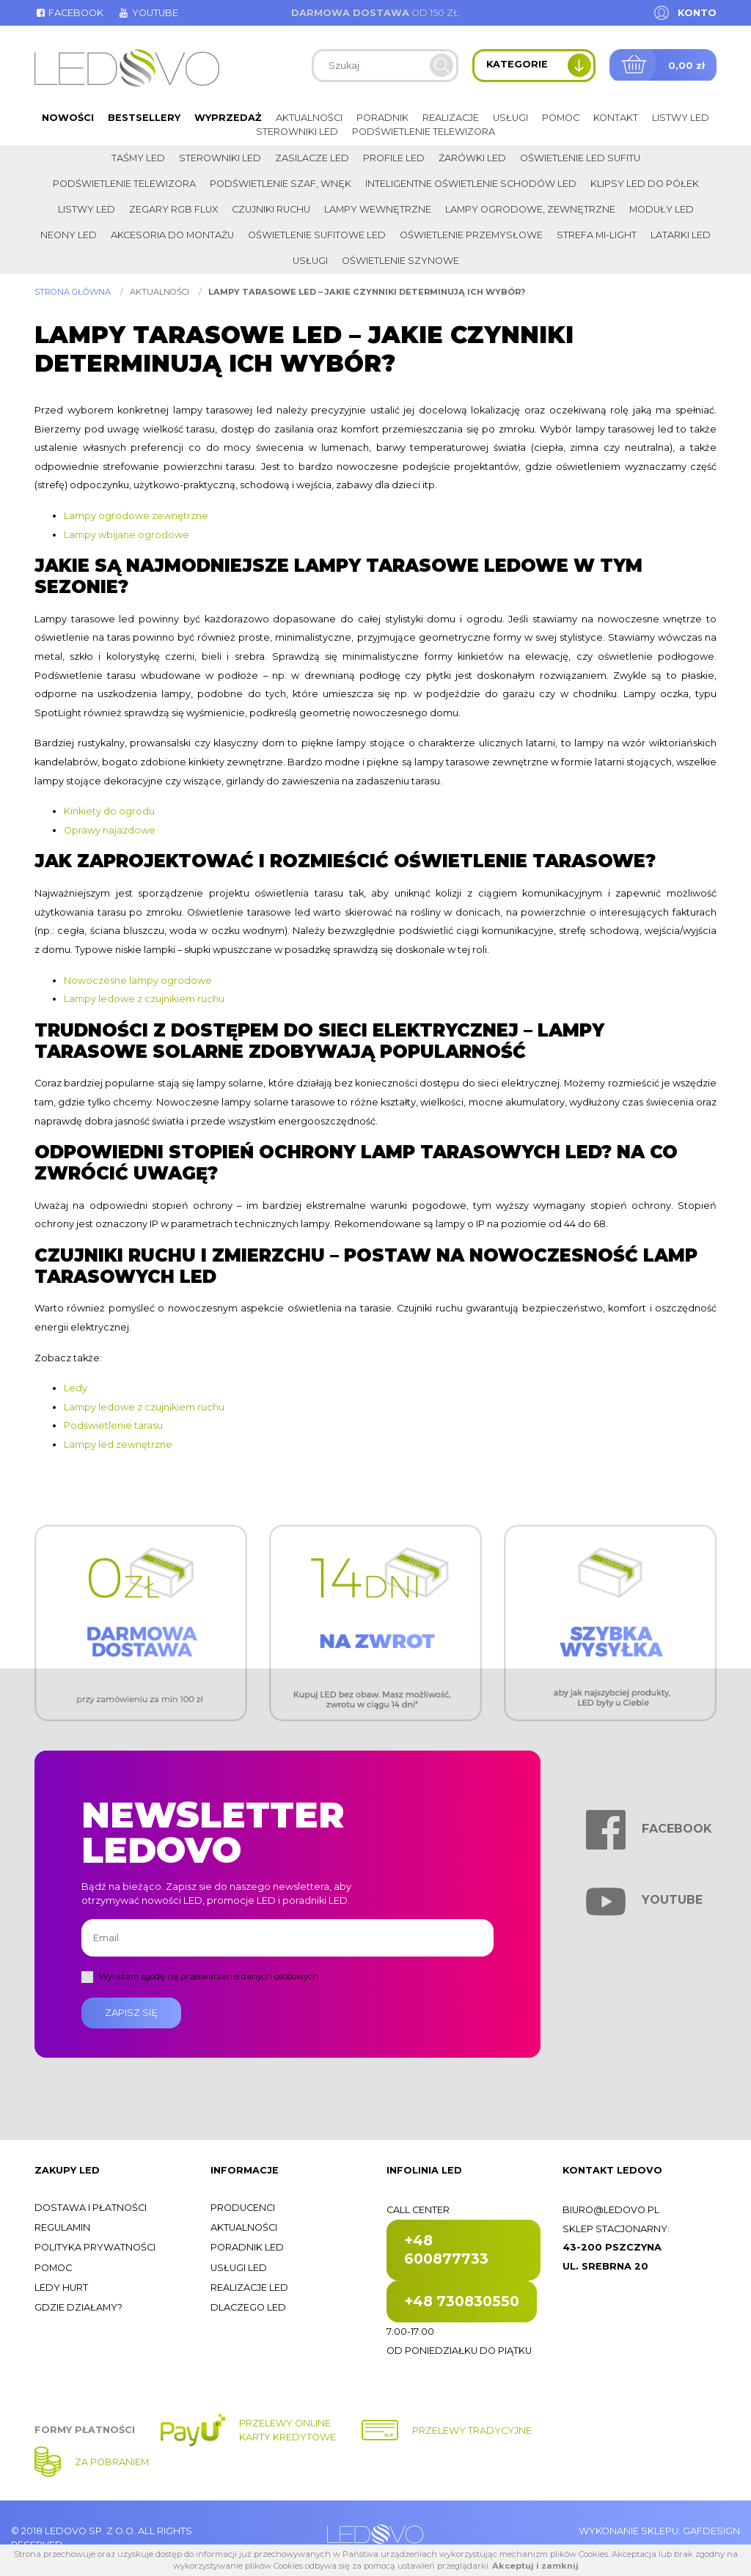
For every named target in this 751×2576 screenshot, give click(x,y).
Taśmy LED (138, 157)
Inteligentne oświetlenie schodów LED (470, 183)
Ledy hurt (61, 2287)
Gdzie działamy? (78, 2307)
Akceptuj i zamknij (535, 2566)
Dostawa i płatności (90, 2207)
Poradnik (382, 117)
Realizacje (450, 117)
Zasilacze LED (312, 157)
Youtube (147, 12)
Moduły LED (661, 209)
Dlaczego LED (248, 2307)
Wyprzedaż (228, 117)
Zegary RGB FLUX (173, 209)
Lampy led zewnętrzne (118, 1444)
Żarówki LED (472, 157)
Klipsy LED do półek (644, 183)
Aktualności (309, 117)
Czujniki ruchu (271, 209)
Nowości (68, 117)
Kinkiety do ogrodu (109, 811)
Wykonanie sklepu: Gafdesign (659, 2530)
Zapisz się (131, 2012)
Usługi (510, 117)
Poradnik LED (247, 2247)
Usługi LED (238, 2267)
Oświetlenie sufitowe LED (317, 234)
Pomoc (560, 117)
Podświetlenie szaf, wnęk (280, 183)
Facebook (68, 12)
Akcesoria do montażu (172, 234)
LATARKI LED (681, 234)
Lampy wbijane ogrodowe (126, 534)
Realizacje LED (249, 2287)
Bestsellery (144, 117)
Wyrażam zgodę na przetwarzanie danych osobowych (208, 1976)
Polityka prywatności (94, 2247)
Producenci (242, 2207)
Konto (697, 12)
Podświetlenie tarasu (113, 1425)
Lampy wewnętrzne (377, 209)
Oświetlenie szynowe (400, 260)
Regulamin (62, 2227)
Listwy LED (680, 117)
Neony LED (68, 234)
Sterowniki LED (297, 131)
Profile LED (394, 157)
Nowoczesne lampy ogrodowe (138, 980)
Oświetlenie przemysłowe (471, 234)
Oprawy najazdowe (109, 830)
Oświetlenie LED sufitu (580, 157)
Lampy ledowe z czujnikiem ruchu (144, 998)
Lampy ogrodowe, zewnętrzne (530, 209)
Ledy (75, 1388)
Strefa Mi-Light (597, 234)
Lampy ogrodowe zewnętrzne (136, 515)
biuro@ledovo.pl (611, 2209)
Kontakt (615, 117)
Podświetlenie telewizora (423, 131)
